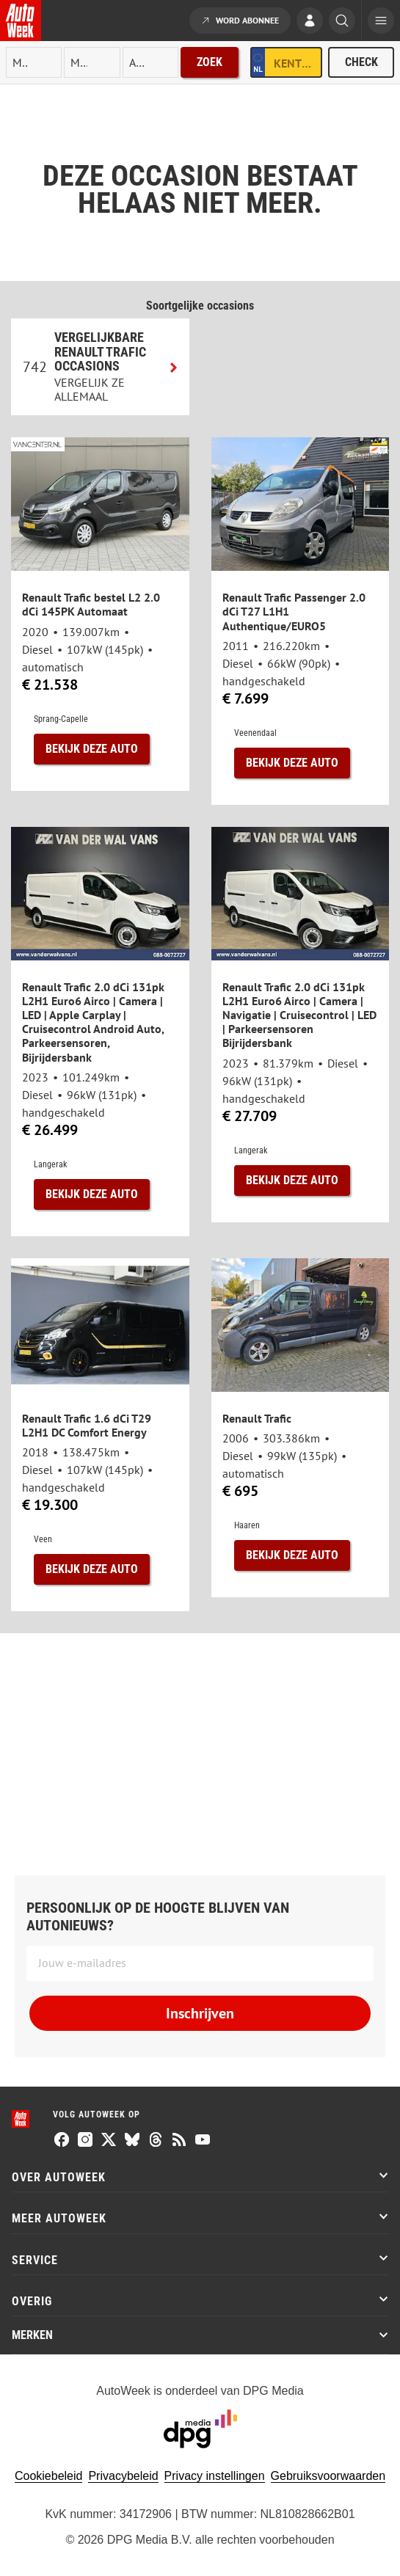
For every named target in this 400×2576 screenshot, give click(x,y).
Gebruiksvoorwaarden (328, 2476)
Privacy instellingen (214, 2476)
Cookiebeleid (49, 2476)
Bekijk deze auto (92, 749)
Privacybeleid (123, 2476)
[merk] (34, 62)
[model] (92, 62)
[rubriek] (150, 62)
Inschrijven (200, 2013)
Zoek (209, 62)
